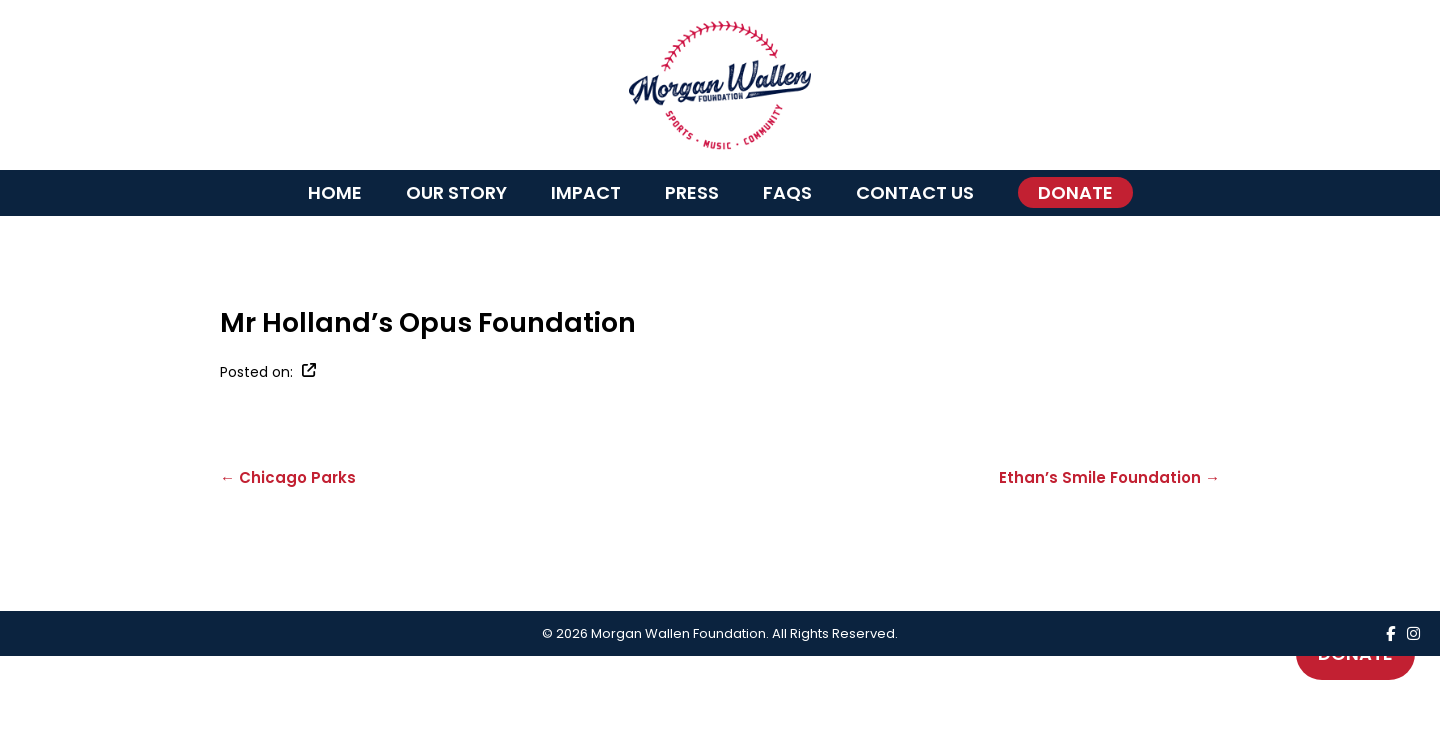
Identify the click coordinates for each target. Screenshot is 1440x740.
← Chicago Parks (288, 477)
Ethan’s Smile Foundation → (1109, 477)
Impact (586, 192)
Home (335, 192)
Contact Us (915, 192)
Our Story (456, 192)
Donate (1075, 192)
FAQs (787, 192)
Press (692, 192)
